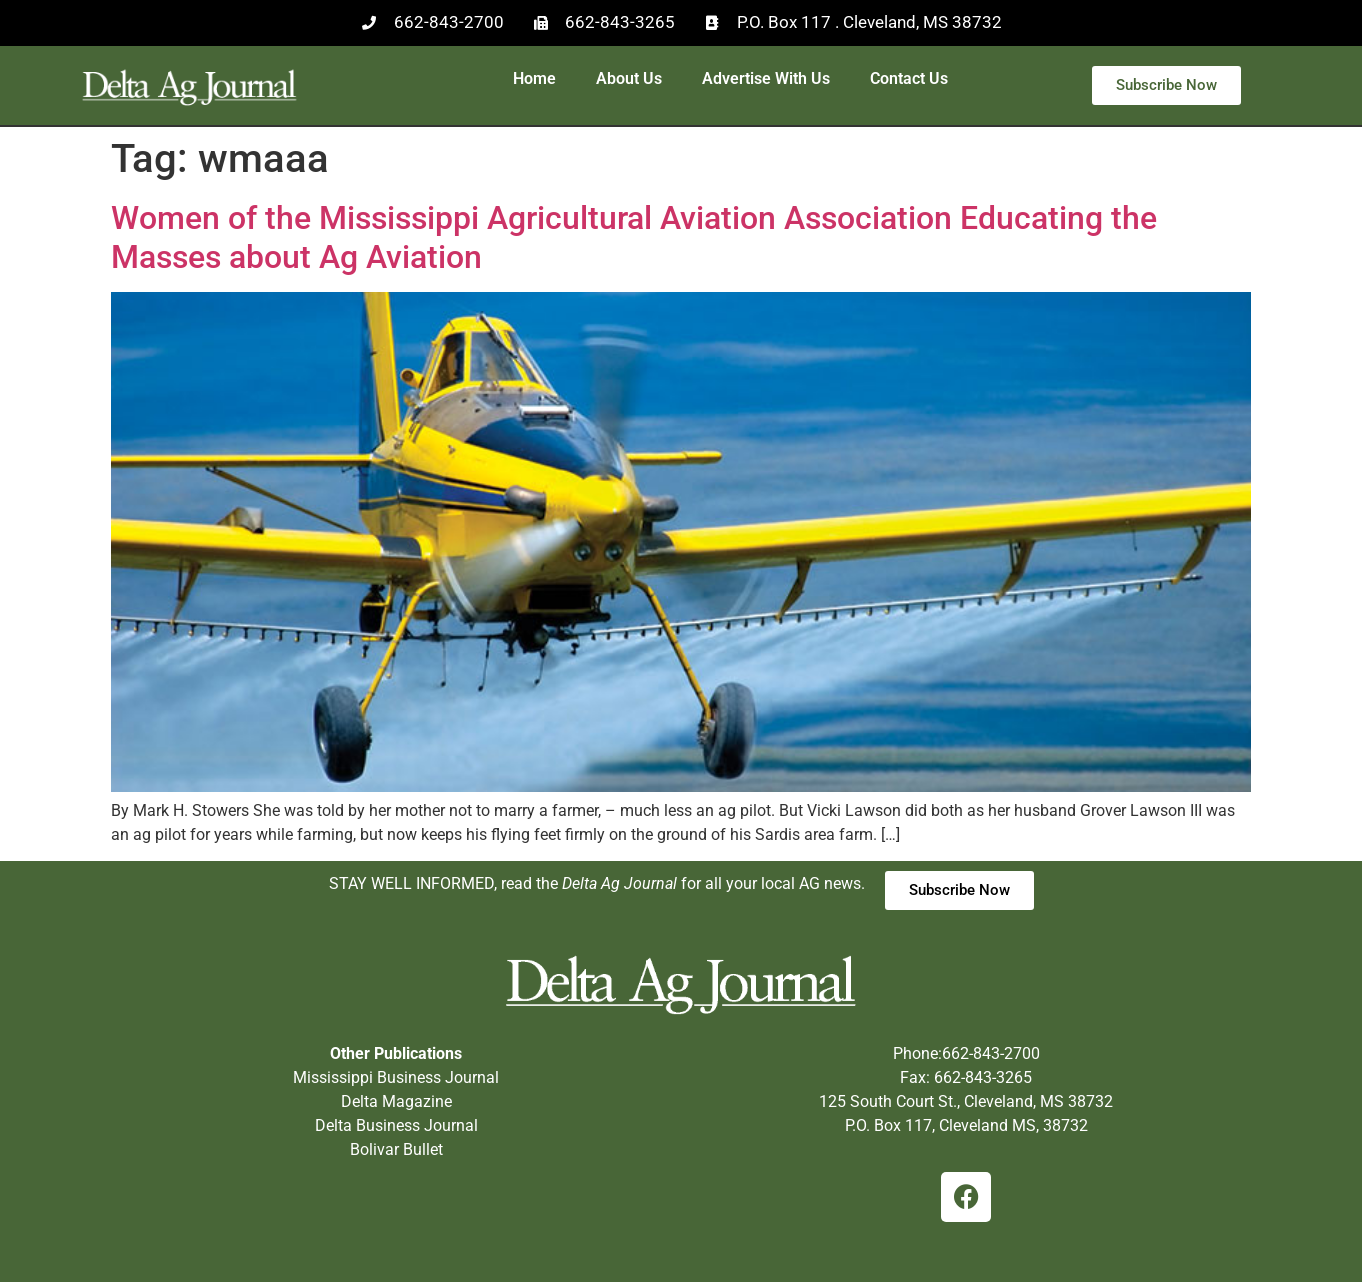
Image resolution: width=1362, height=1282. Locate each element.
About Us (629, 78)
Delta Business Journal (396, 1125)
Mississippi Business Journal (396, 1077)
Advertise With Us (766, 78)
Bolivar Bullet (396, 1149)
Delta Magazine (396, 1101)
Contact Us (909, 78)
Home (534, 78)
